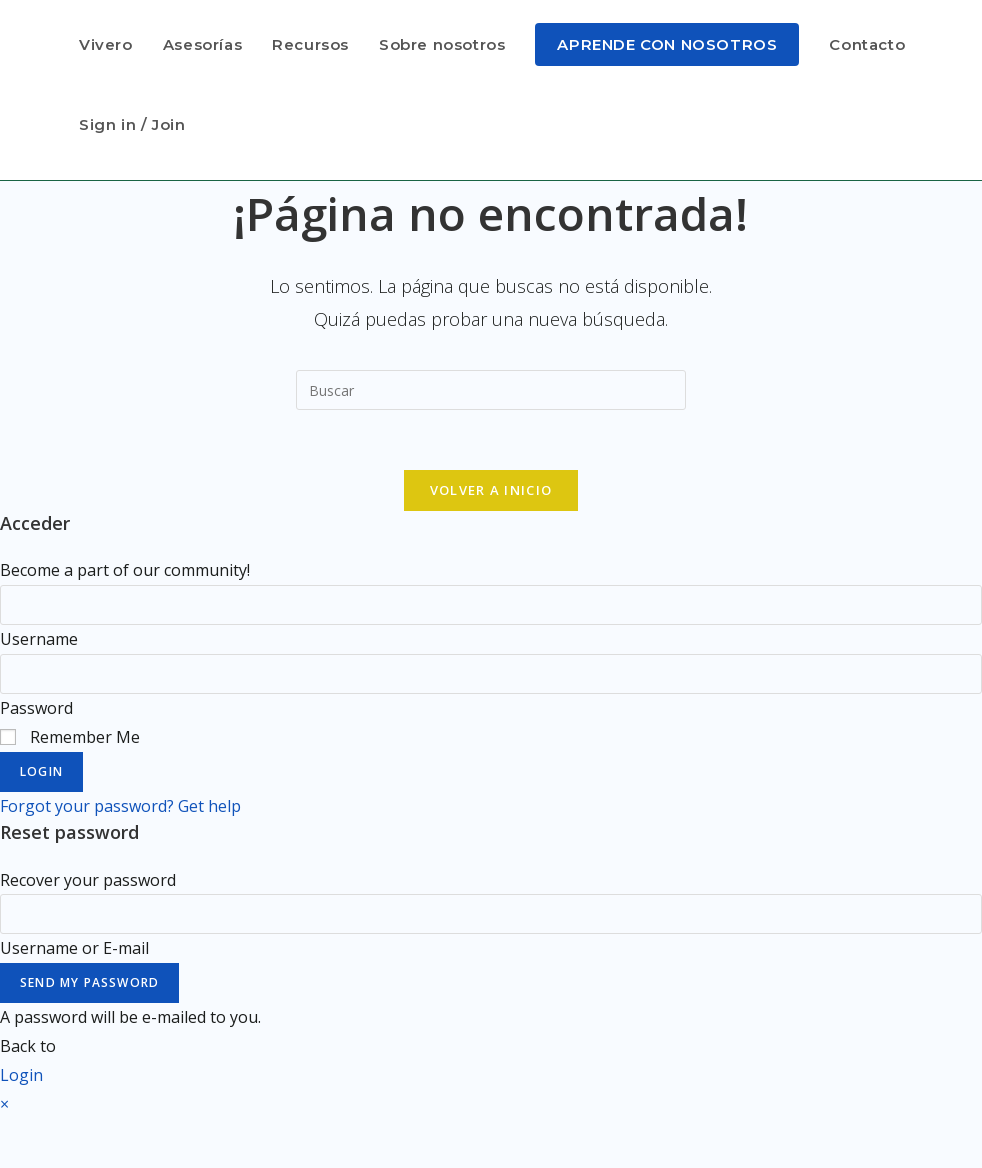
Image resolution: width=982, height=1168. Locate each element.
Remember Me (70, 737)
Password (36, 708)
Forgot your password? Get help (120, 806)
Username (39, 639)
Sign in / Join (132, 124)
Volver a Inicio (491, 490)
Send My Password (89, 982)
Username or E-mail (74, 948)
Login (41, 771)
